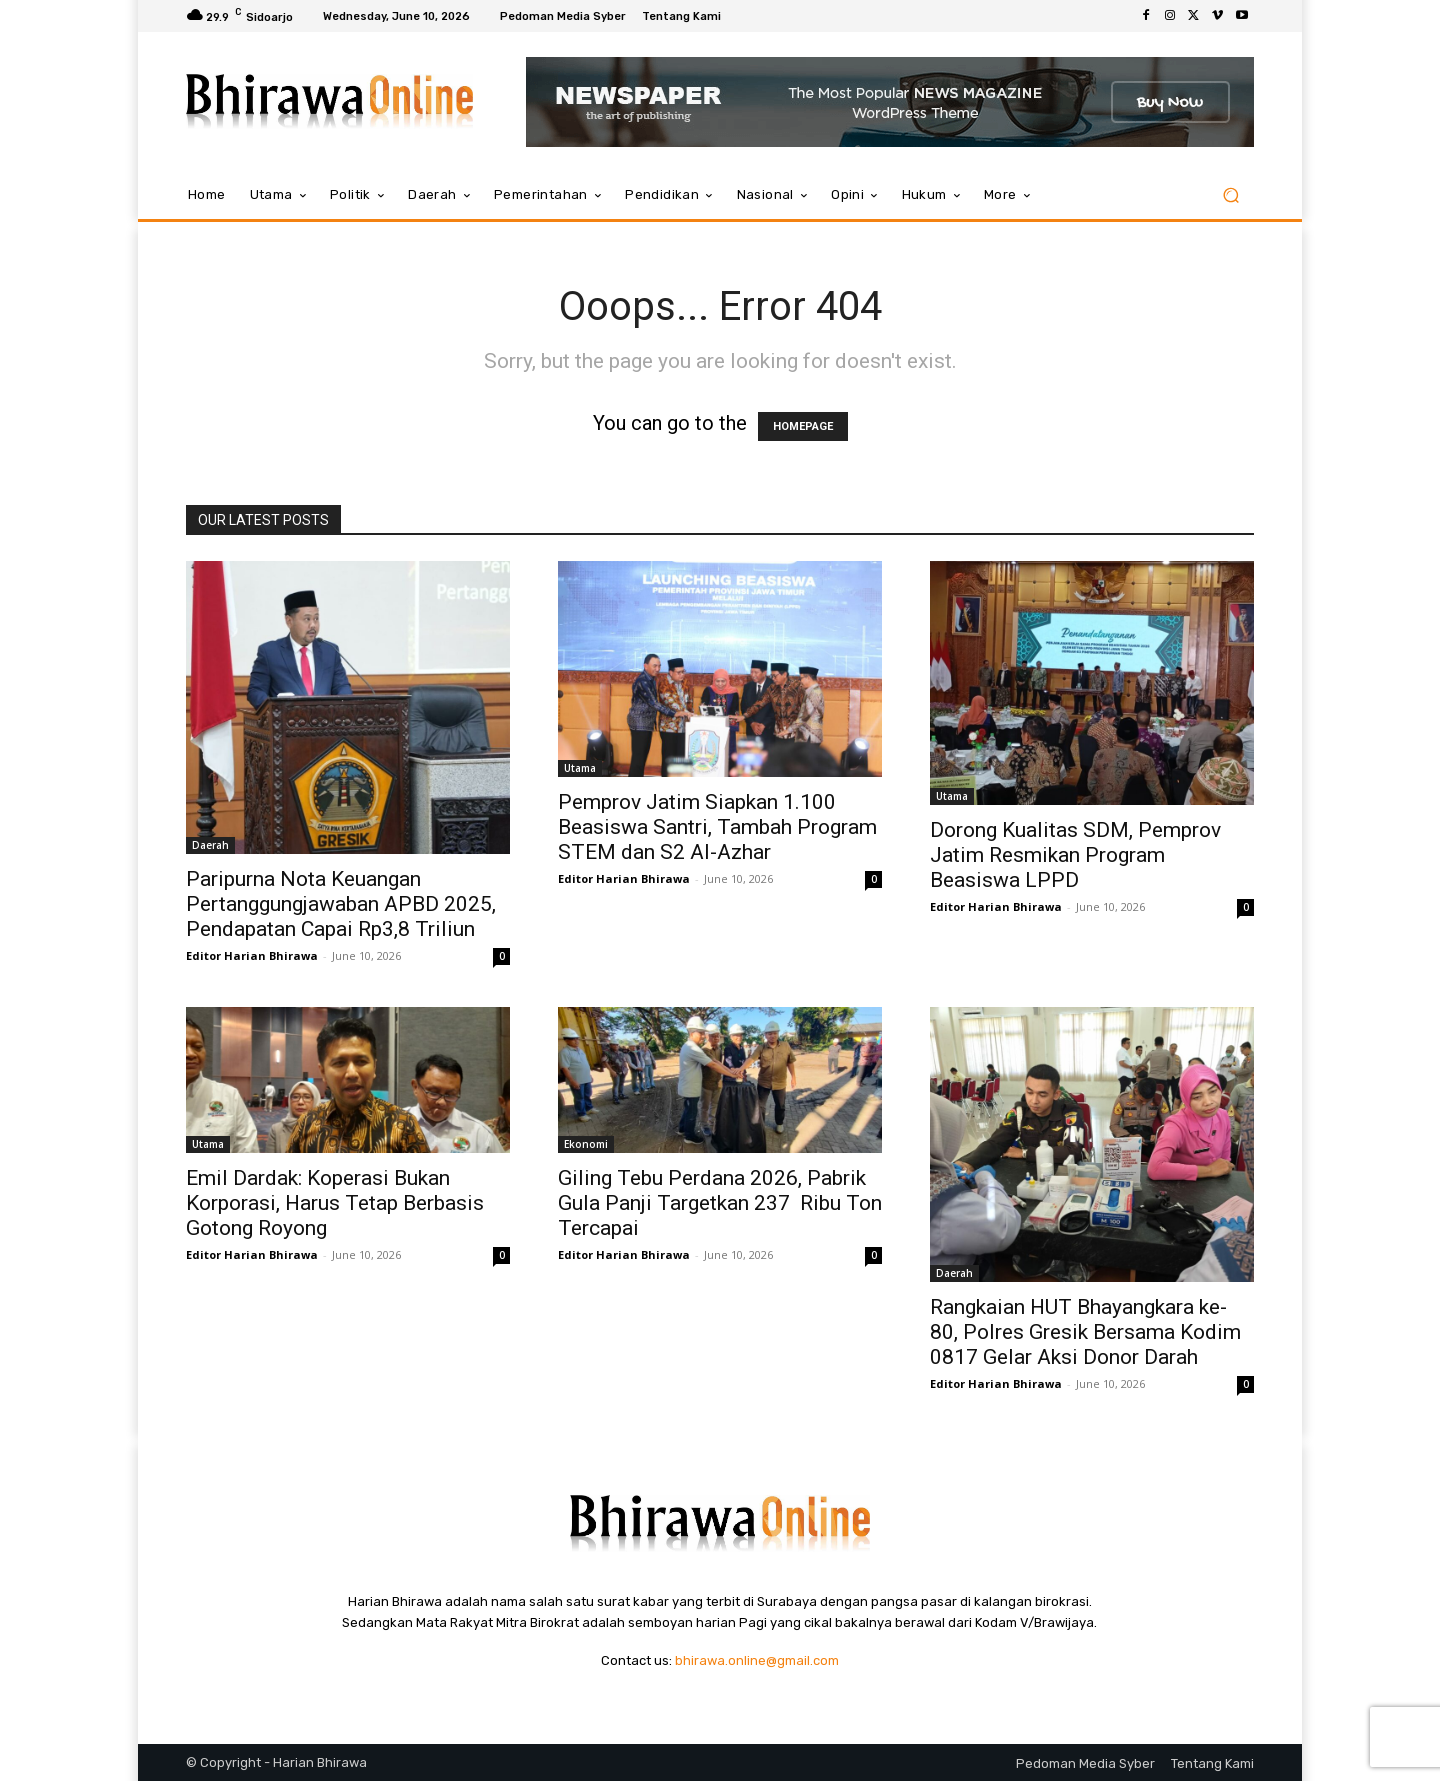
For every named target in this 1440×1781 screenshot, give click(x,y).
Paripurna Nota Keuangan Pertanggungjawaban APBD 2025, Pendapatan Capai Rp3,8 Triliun (341, 904)
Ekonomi (586, 1144)
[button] (1230, 195)
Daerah (210, 845)
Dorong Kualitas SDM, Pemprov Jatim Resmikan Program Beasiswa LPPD (1075, 855)
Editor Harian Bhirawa (252, 955)
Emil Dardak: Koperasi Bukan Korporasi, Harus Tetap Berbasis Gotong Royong (335, 1203)
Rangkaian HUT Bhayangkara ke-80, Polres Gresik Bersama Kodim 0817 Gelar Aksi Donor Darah (1085, 1332)
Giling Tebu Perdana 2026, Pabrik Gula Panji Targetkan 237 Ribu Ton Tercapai (720, 1203)
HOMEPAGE (803, 426)
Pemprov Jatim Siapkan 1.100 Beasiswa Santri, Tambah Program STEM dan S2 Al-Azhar (717, 827)
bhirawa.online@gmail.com (757, 1660)
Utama (580, 768)
